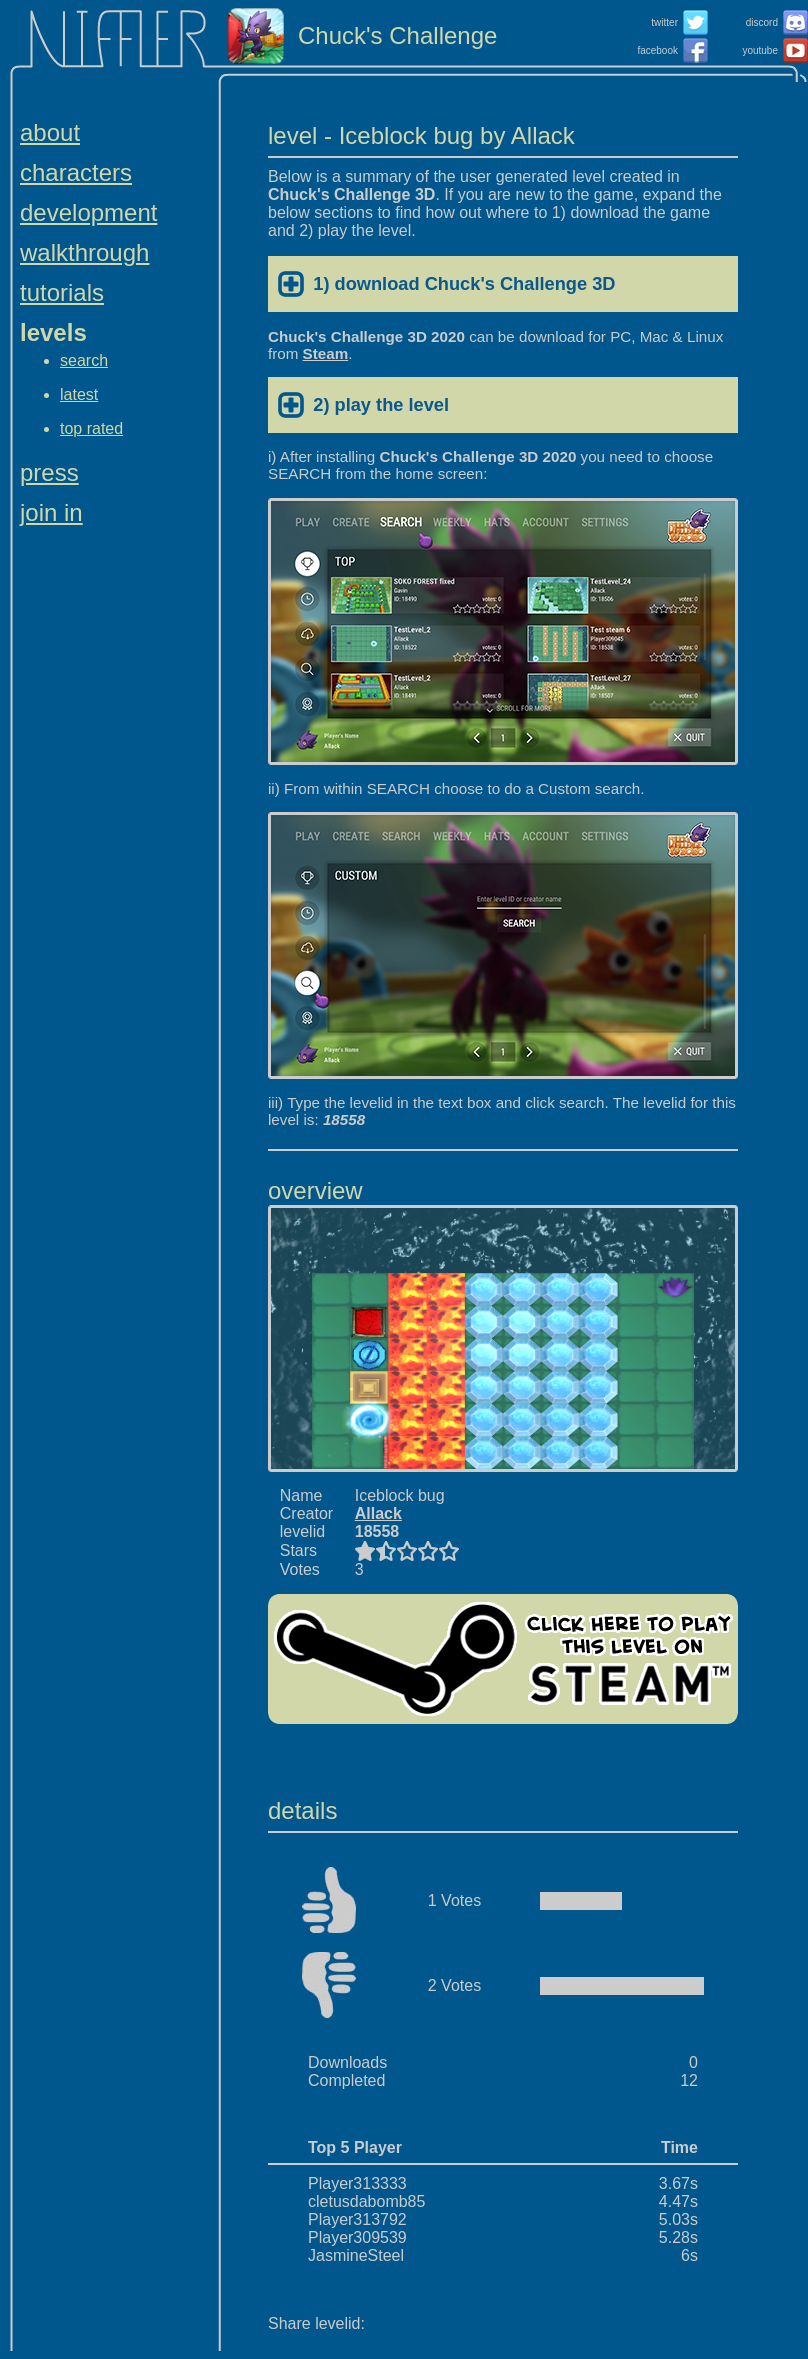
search (84, 360)
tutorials (62, 292)
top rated (91, 428)
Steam (326, 353)
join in (51, 512)
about (50, 132)
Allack (378, 1513)
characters (76, 172)
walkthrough (84, 252)
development (88, 212)
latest (79, 394)
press (49, 472)
